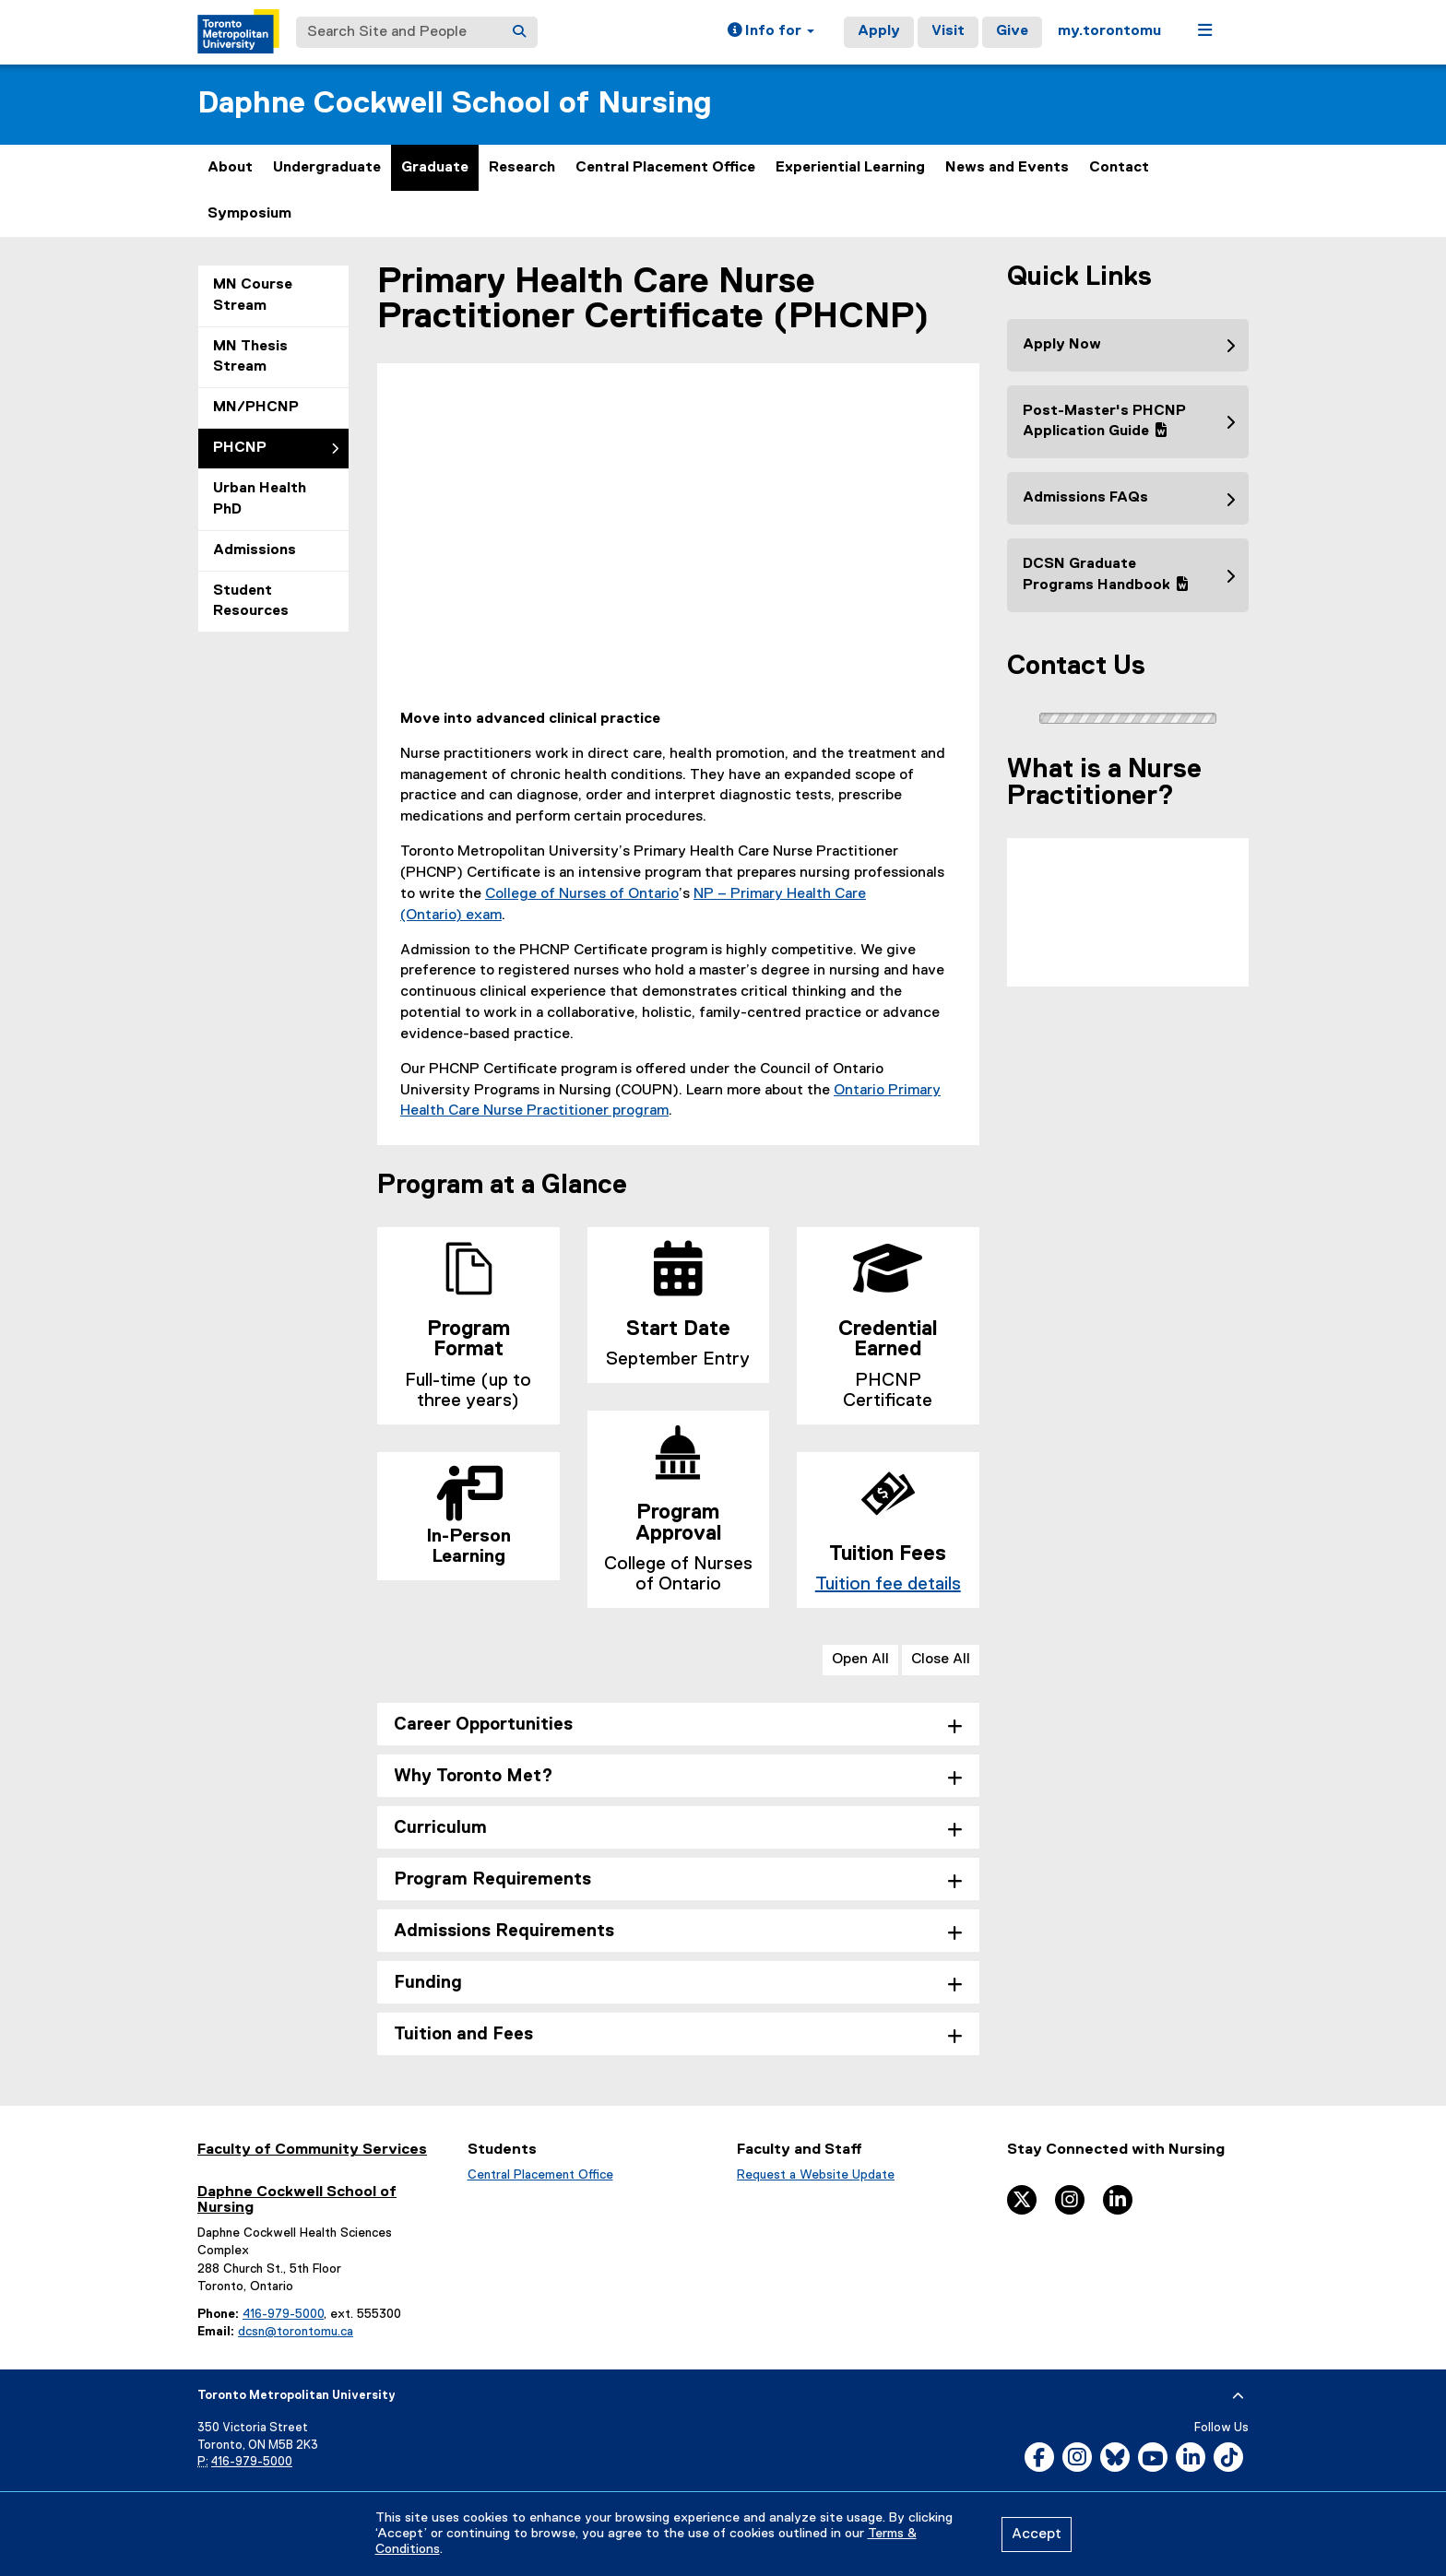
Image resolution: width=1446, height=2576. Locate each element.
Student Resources (251, 602)
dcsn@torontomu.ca (295, 2331)
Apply (879, 31)
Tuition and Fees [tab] (463, 2034)
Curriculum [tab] (440, 1828)
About (230, 167)
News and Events (1007, 167)
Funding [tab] (428, 1982)
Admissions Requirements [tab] (504, 1931)
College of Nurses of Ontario (582, 894)
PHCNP (240, 448)
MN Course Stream (252, 295)
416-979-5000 (283, 2314)
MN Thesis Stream (250, 357)
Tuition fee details (888, 1584)
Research (522, 167)
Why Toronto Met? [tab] (473, 1776)
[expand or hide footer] (1238, 2396)
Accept (1036, 2534)
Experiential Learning (850, 167)
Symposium (249, 214)
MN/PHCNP (256, 407)
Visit (948, 31)
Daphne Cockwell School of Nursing (454, 104)
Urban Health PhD (259, 499)
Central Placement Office (665, 167)
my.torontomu (1109, 31)
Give (1012, 31)
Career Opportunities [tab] (483, 1724)
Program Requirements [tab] (492, 1879)
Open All (860, 1659)
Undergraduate (327, 167)
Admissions (254, 550)
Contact (1119, 167)
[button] (771, 32)
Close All (940, 1659)
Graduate (434, 167)
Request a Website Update (816, 2174)
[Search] (519, 32)
